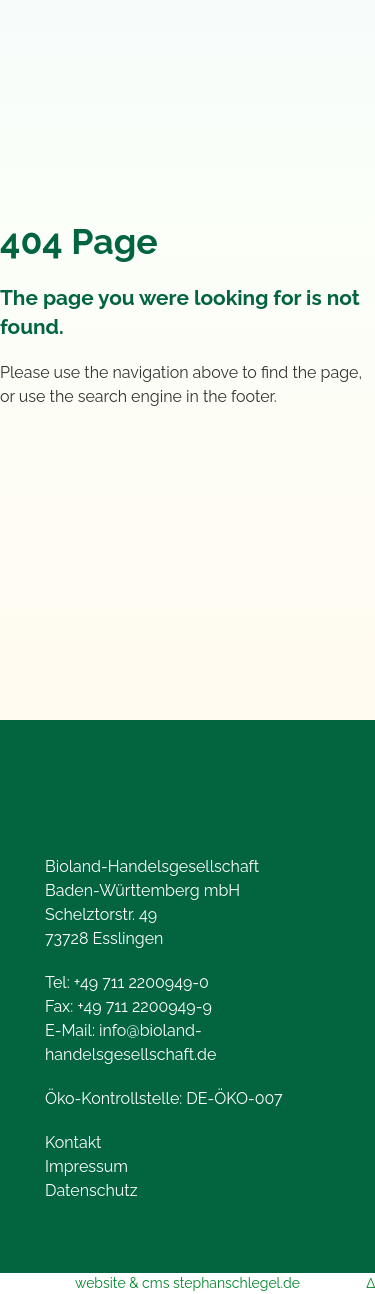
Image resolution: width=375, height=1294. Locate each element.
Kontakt (73, 1142)
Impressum (86, 1166)
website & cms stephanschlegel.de (187, 1283)
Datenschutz (91, 1190)
